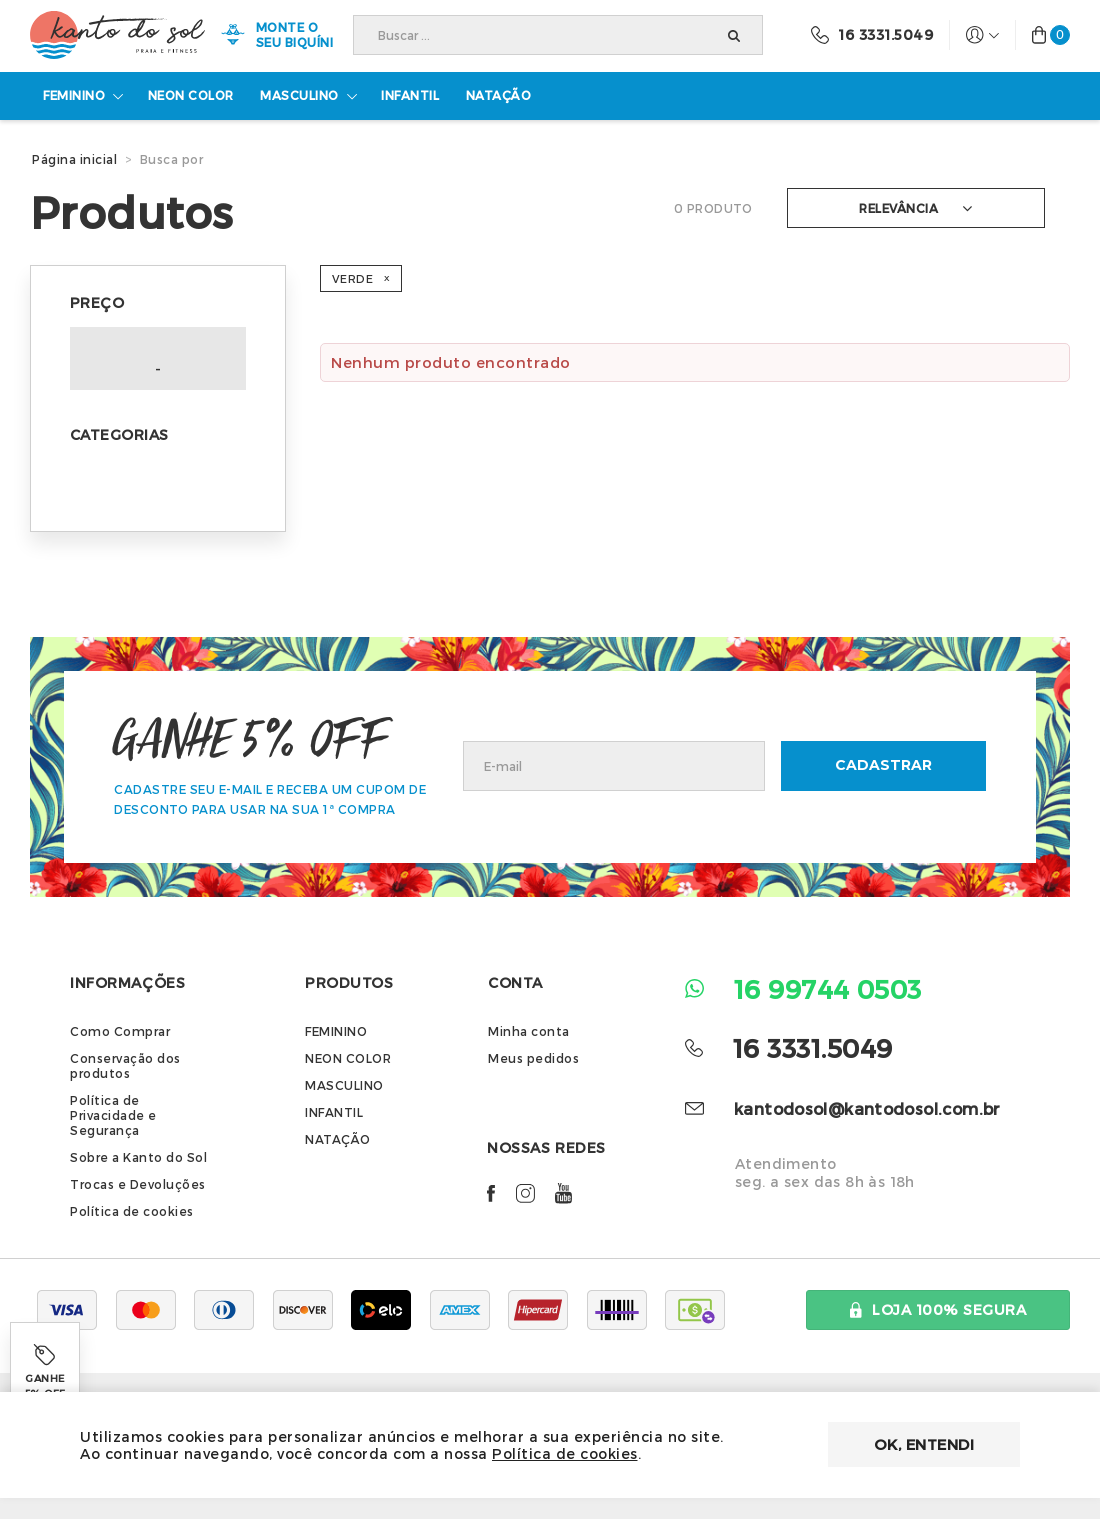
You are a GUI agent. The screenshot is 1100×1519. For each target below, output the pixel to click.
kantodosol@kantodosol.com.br (867, 1108)
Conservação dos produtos (125, 1066)
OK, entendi (924, 1444)
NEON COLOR (348, 1059)
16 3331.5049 (812, 1047)
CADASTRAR (883, 766)
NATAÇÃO (338, 1140)
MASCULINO (344, 1086)
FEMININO (336, 1032)
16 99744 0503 (828, 988)
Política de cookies (132, 1212)
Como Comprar (120, 1032)
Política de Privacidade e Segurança (113, 1116)
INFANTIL (334, 1113)
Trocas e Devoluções (138, 1185)
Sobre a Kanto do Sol (138, 1158)
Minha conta (529, 1032)
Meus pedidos (533, 1059)
